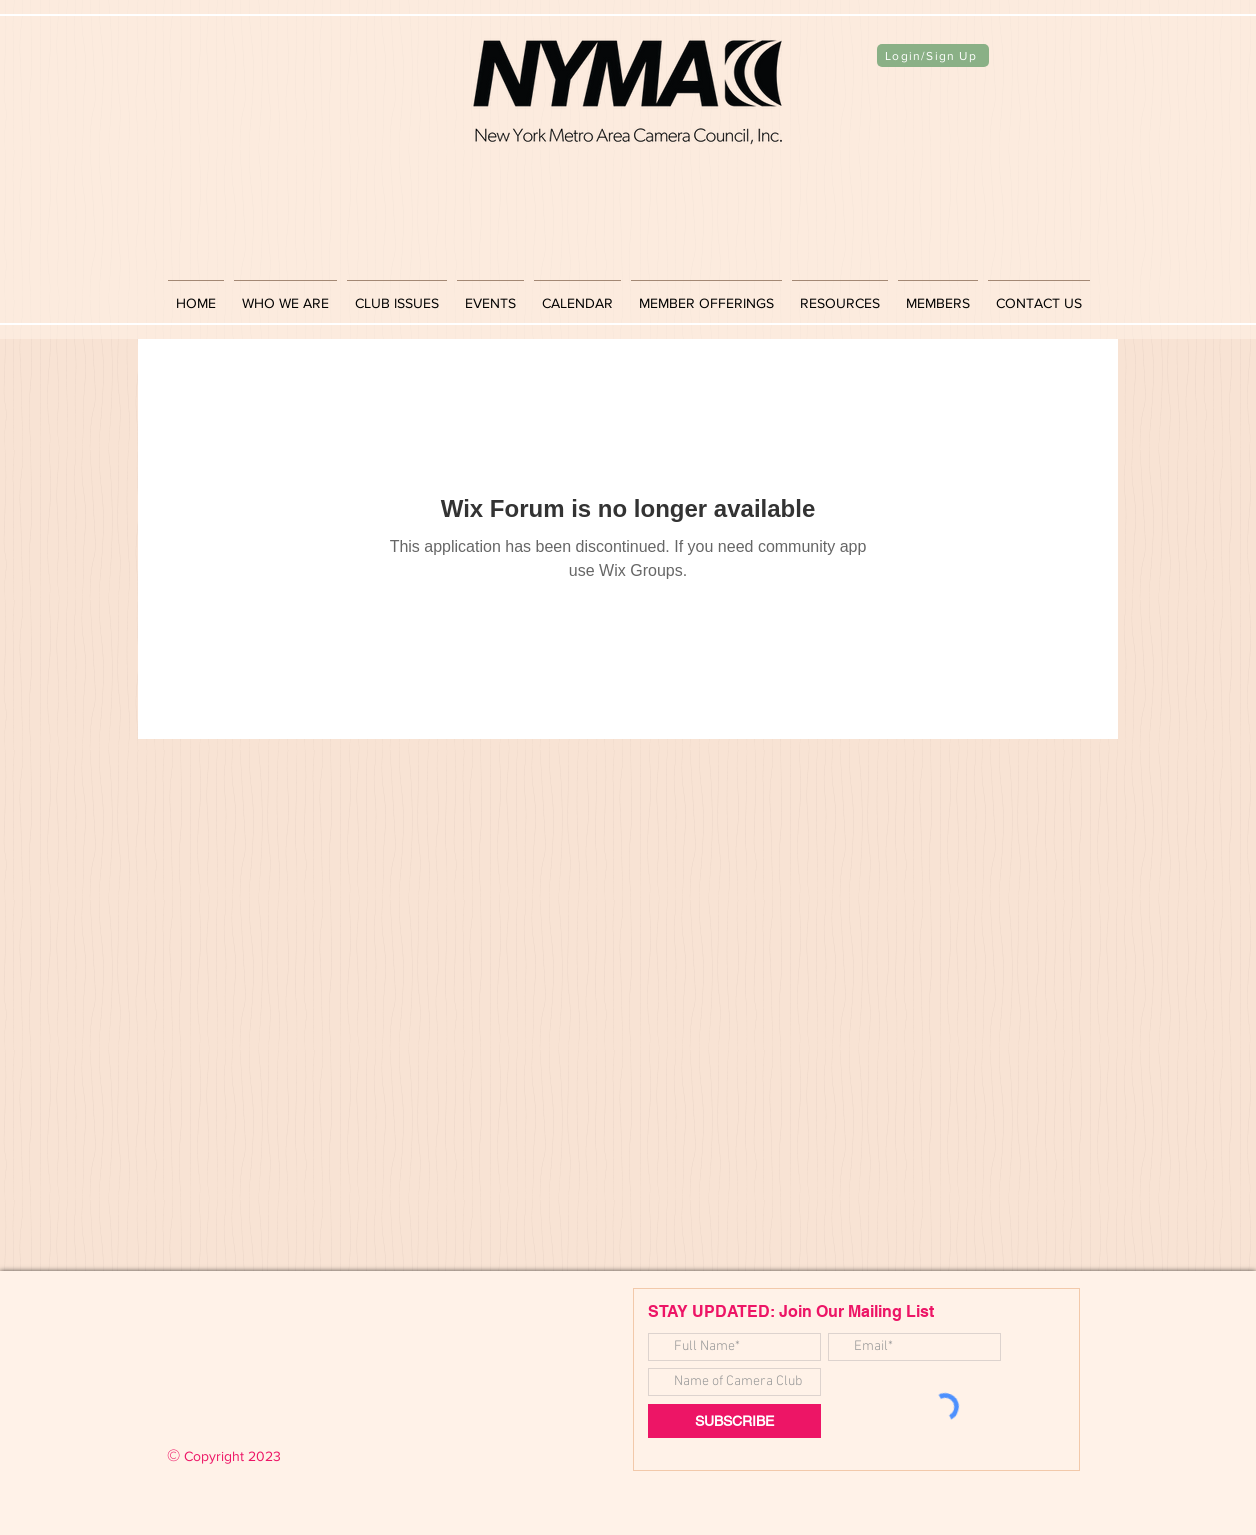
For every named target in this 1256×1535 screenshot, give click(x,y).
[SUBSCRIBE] (734, 1421)
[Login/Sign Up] (933, 55)
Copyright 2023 (224, 1456)
